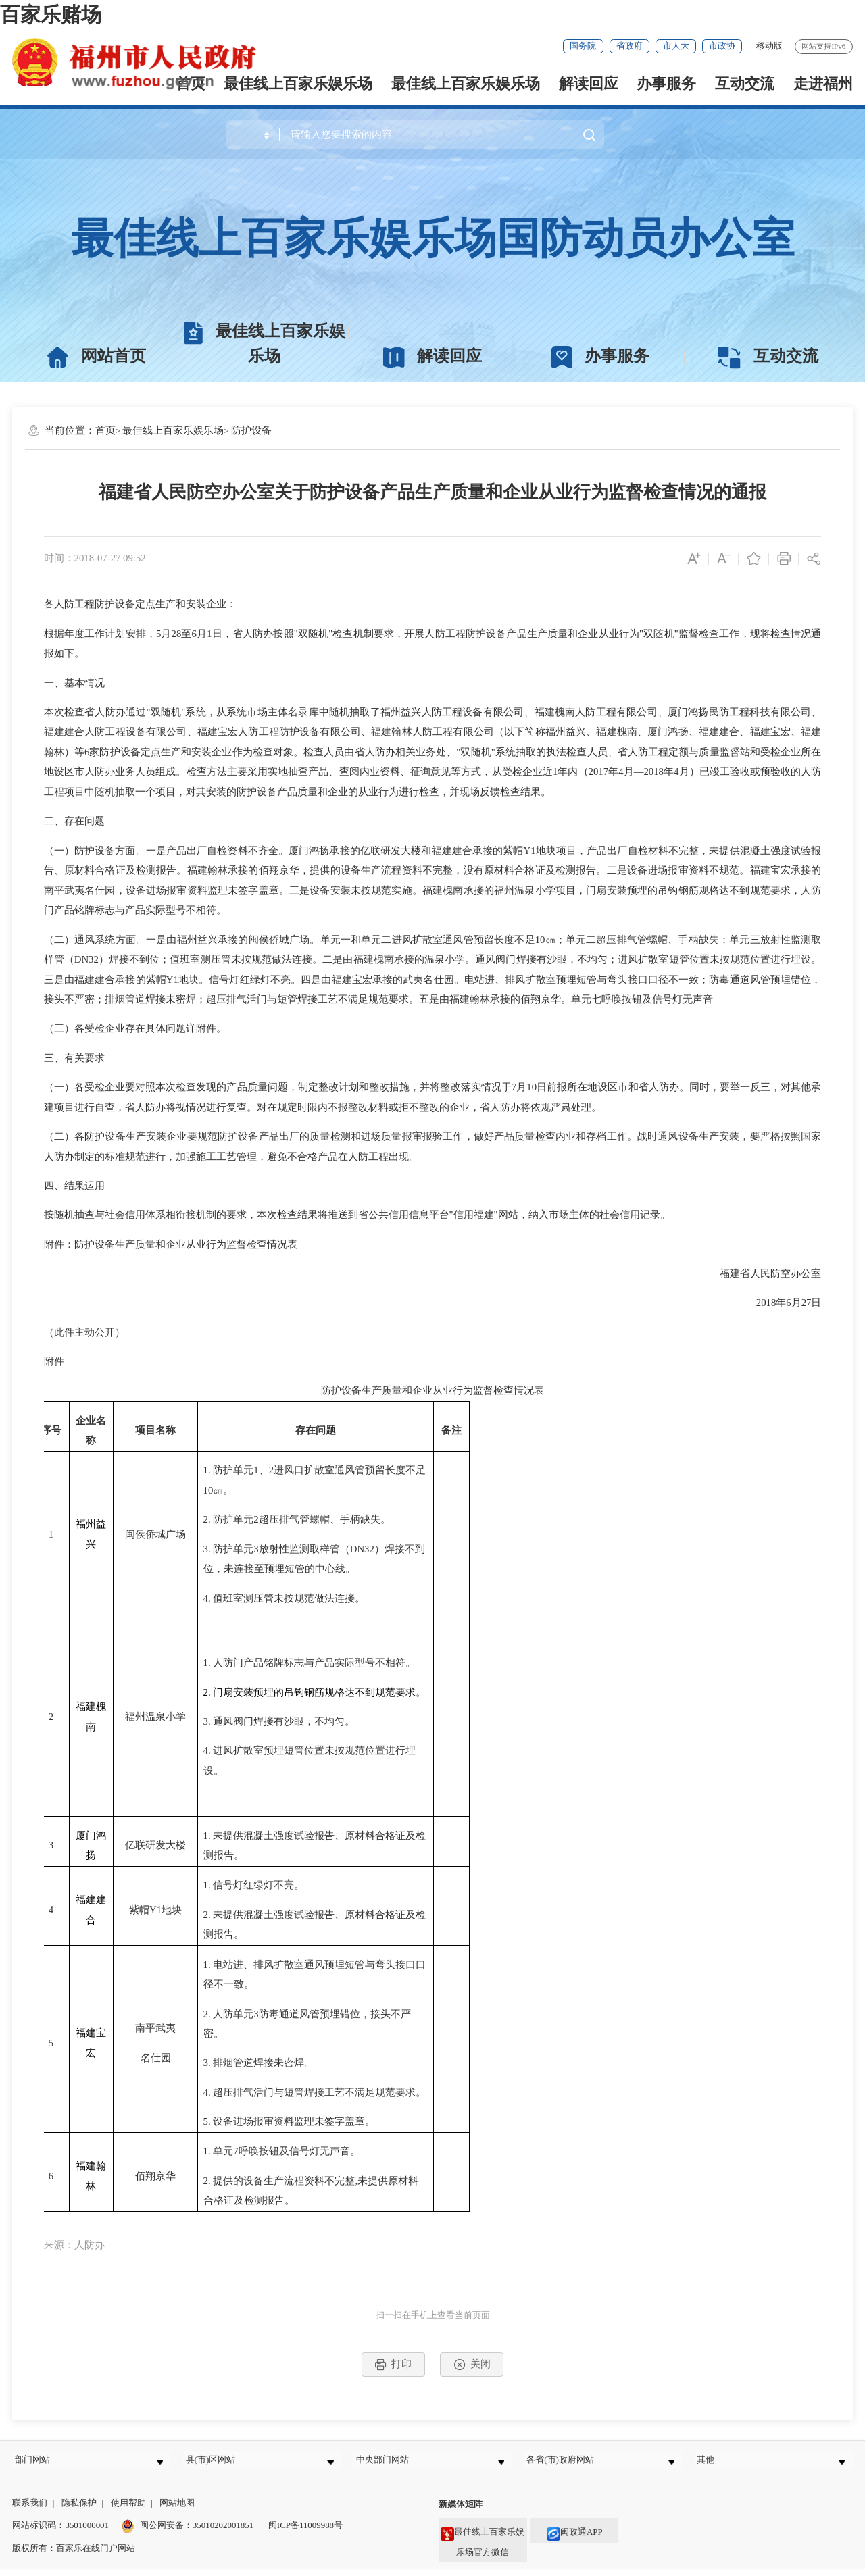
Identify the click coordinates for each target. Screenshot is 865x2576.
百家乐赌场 (50, 15)
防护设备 (251, 430)
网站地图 (177, 2511)
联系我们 (29, 2511)
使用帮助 (128, 2511)
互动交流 (744, 83)
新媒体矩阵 (461, 2513)
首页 (105, 430)
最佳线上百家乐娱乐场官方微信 (482, 2547)
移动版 (769, 46)
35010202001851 (223, 2534)
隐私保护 (79, 2511)
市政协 (722, 46)
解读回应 (588, 83)
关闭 (472, 2364)
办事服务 (666, 83)
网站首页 (96, 357)
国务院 (583, 46)
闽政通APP (575, 2540)
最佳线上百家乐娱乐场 (465, 83)
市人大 (676, 46)
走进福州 (823, 83)
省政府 (629, 46)
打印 (393, 2364)
